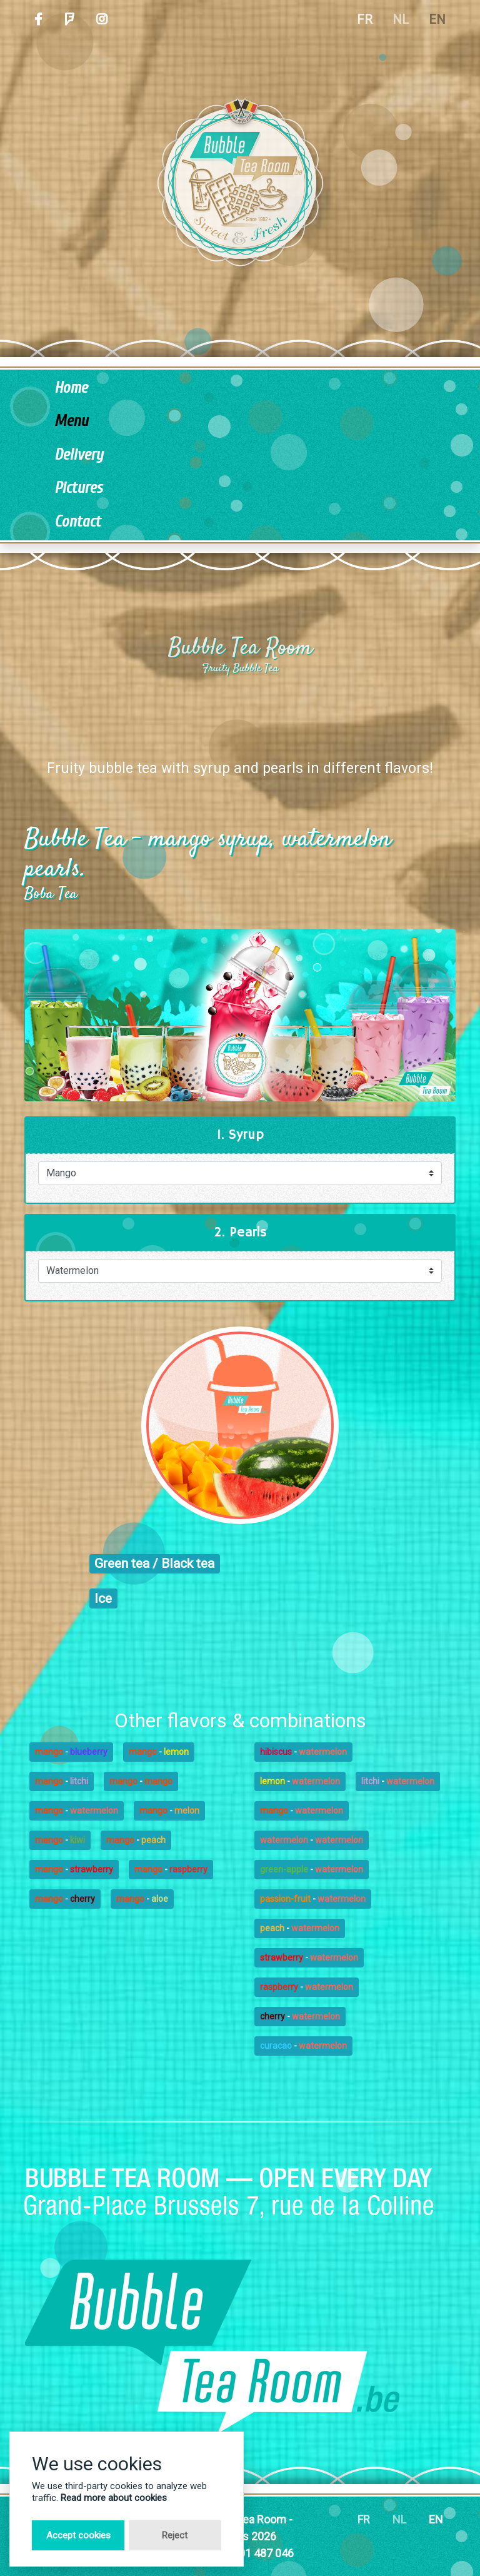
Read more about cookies (114, 2497)
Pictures (78, 488)
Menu (71, 421)
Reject (175, 2535)
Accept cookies (78, 2535)
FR (364, 19)
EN (437, 19)
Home (71, 388)
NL (400, 19)
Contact (77, 522)
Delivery (78, 455)
